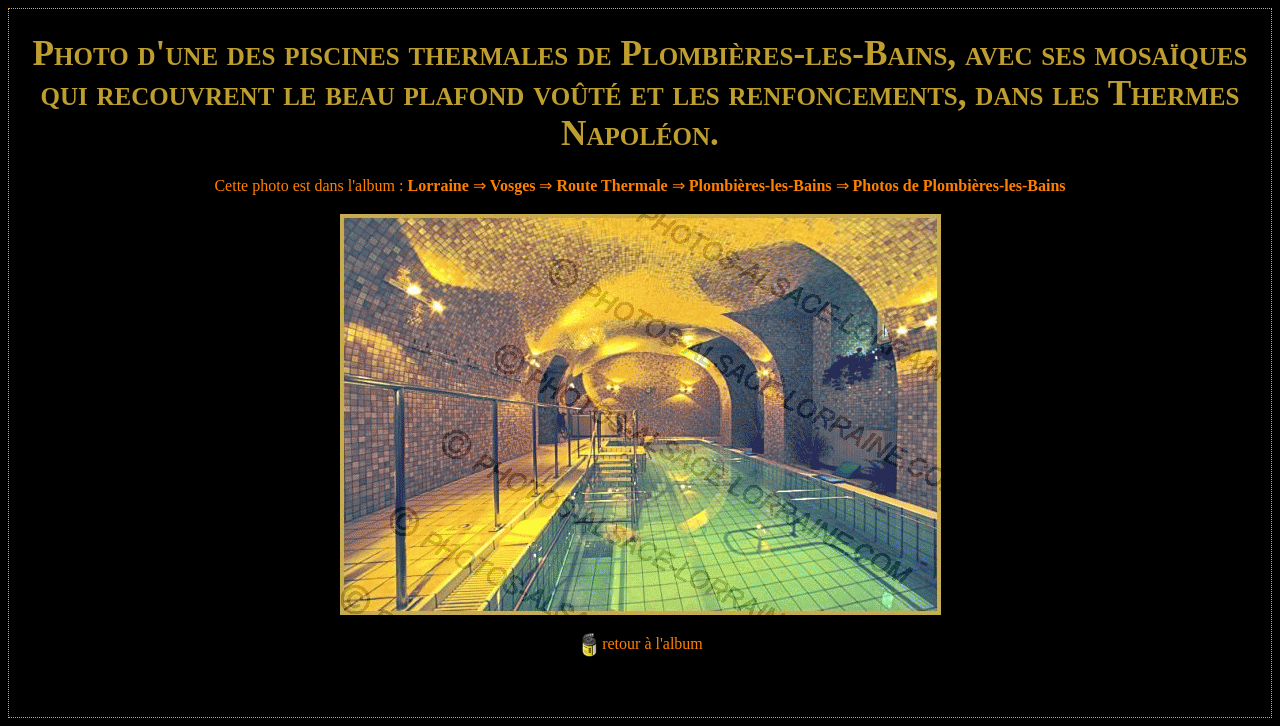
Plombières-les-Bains (760, 185)
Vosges (513, 185)
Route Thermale (611, 185)
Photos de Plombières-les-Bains (959, 185)
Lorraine (438, 185)
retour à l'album (652, 643)
